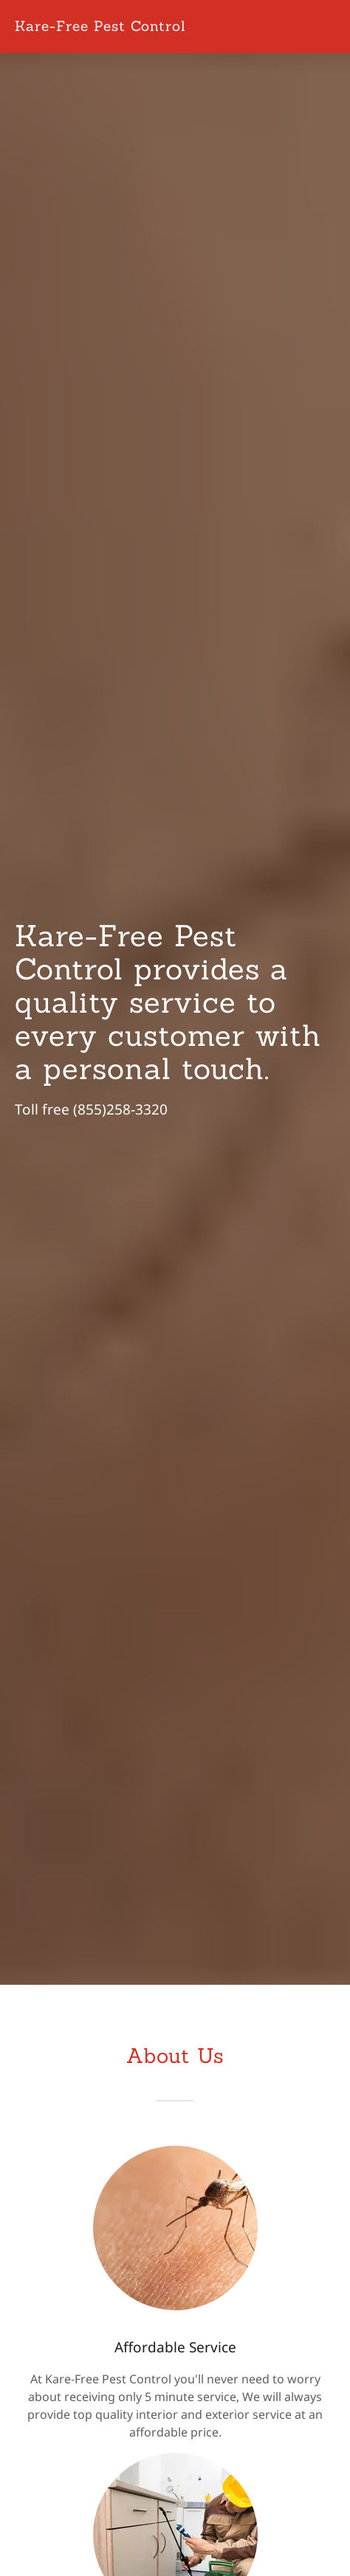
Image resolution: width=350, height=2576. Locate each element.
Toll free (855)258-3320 (91, 1109)
